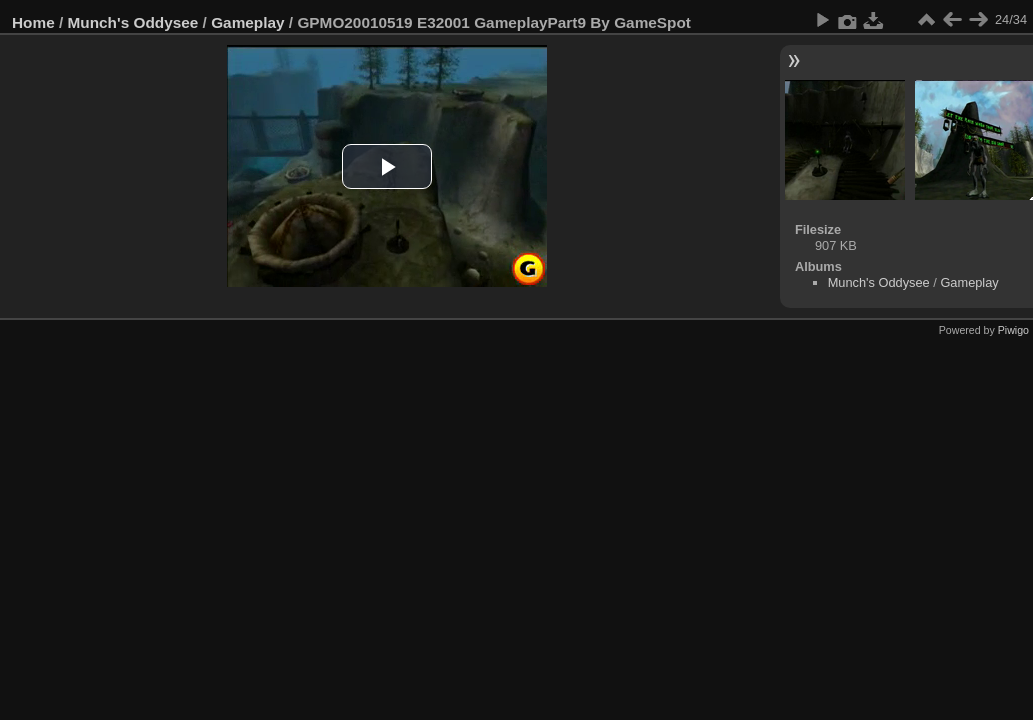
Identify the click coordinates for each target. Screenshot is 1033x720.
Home (33, 22)
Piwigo (1013, 330)
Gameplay (247, 22)
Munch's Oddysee (133, 22)
